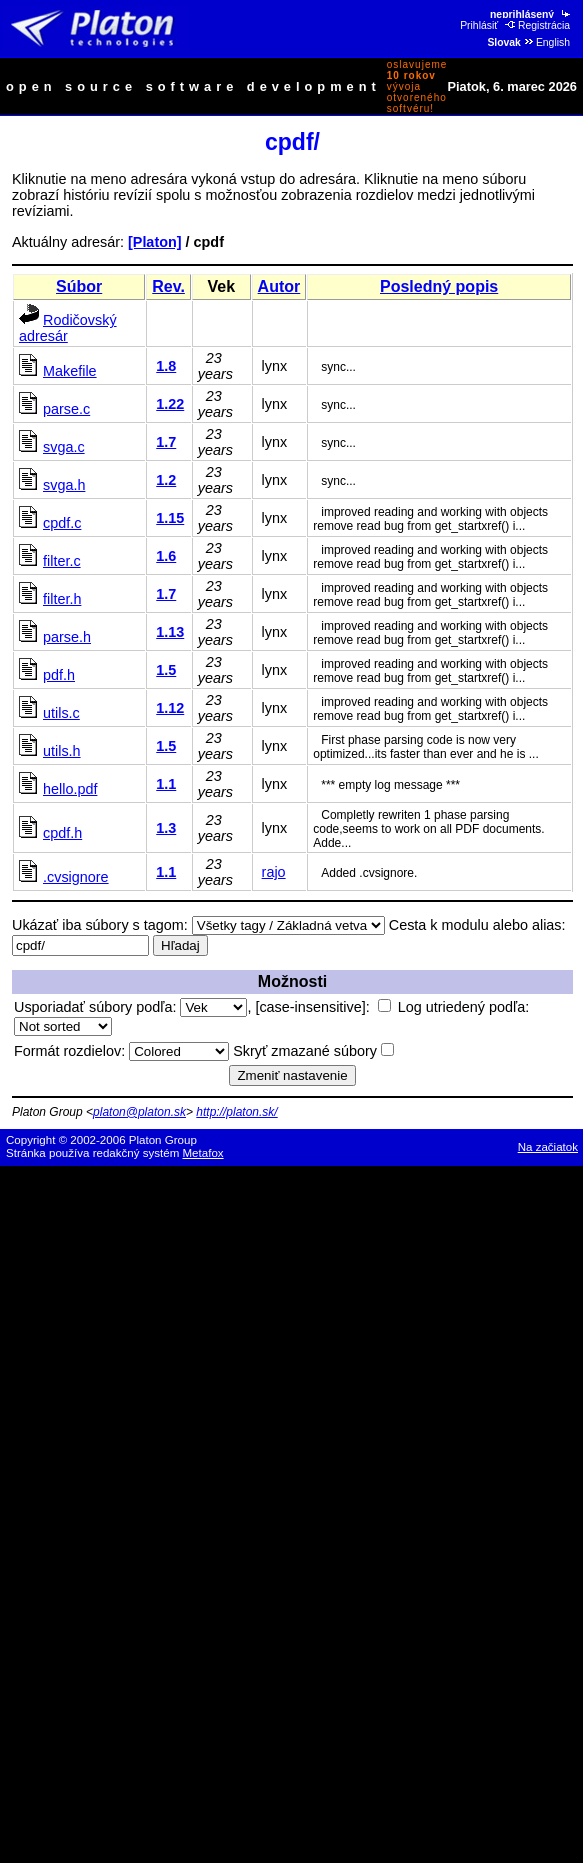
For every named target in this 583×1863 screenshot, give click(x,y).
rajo (274, 872)
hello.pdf (70, 789)
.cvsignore (76, 877)
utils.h (62, 751)
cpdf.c (62, 523)
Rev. (168, 286)
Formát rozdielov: (121, 1051)
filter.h (62, 599)
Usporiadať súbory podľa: (130, 1007)
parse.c (66, 409)
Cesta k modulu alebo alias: (477, 925)
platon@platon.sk (139, 1112)
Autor (279, 286)
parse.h (67, 637)
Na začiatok (548, 1147)
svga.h (64, 485)
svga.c (64, 447)
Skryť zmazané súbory (313, 1051)
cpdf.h (62, 833)
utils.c (61, 713)
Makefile (70, 371)
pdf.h (59, 675)
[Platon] (155, 242)
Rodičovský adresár (68, 328)
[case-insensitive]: (322, 1007)
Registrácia (537, 25)
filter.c (62, 561)
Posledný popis (439, 286)
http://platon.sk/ (236, 1112)
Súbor (79, 286)
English (546, 42)
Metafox (203, 1153)
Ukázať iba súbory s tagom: (100, 925)
